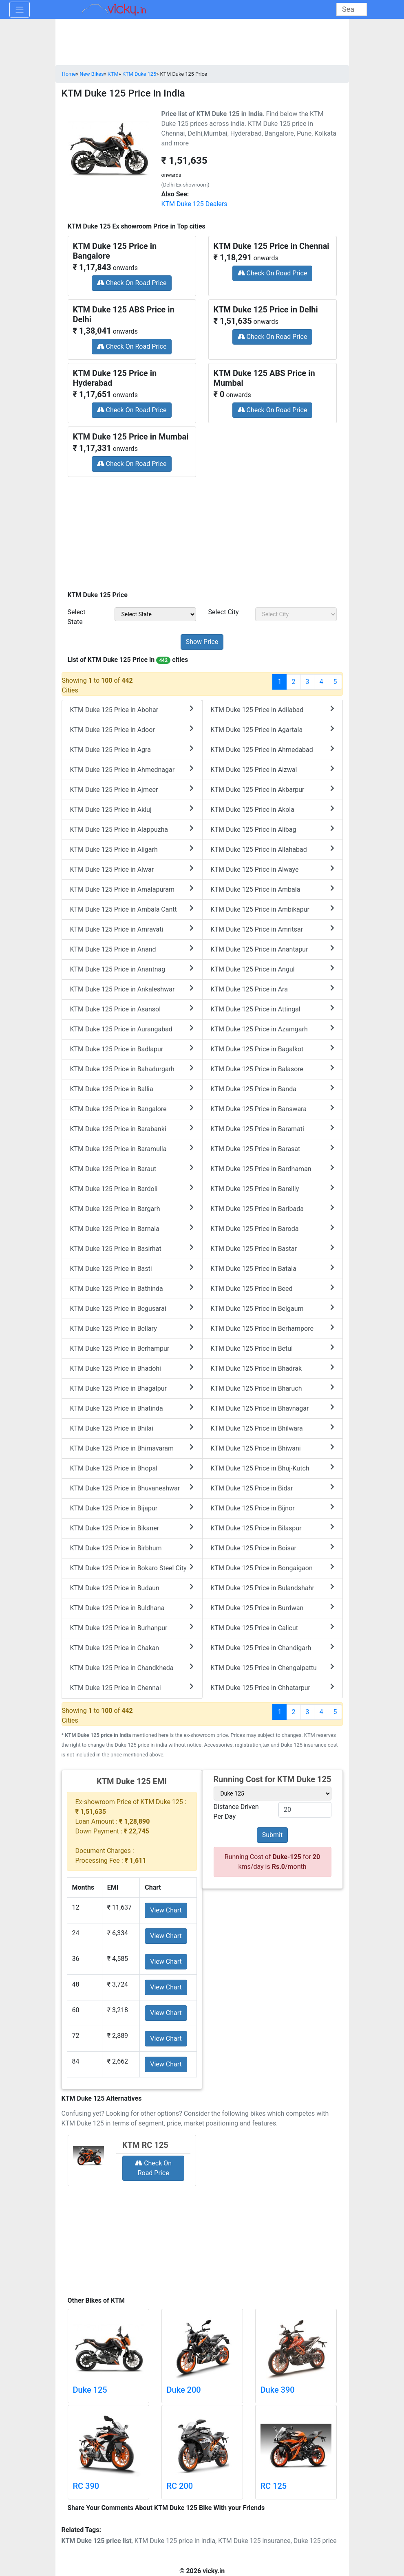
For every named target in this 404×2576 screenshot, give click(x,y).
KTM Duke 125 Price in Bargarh (132, 1208)
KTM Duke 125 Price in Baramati (272, 1128)
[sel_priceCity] (296, 614)
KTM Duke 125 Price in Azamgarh (272, 1028)
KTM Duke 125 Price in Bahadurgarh (132, 1068)
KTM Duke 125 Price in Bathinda (132, 1288)
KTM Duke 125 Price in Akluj (132, 809)
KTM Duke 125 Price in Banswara (272, 1108)
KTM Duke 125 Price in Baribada (272, 1208)
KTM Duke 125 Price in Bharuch (272, 1388)
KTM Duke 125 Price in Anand (132, 949)
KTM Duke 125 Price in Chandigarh (272, 1647)
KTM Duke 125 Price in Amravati (132, 929)
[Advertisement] (202, 531)
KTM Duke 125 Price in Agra (132, 749)
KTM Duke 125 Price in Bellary (132, 1328)
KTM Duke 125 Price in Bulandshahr (272, 1587)
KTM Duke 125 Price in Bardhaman (272, 1168)
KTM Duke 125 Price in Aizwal (272, 769)
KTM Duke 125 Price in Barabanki (132, 1128)
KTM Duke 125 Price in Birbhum (132, 1547)
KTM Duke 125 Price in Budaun (132, 1587)
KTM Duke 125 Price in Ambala (272, 889)
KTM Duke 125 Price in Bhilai (132, 1428)
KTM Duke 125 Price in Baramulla (132, 1148)
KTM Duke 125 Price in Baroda (272, 1228)
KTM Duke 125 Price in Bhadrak (272, 1368)
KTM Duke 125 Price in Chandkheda (132, 1667)
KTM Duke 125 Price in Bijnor (272, 1507)
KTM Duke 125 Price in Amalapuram (132, 889)
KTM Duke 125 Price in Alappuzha (132, 829)
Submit (272, 1835)
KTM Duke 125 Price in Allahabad (272, 849)
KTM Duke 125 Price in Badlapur (132, 1048)
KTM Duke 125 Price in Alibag (272, 829)
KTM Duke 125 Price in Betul (272, 1348)
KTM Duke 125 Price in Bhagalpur (132, 1388)
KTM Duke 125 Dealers (194, 204)
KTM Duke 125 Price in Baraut (132, 1168)
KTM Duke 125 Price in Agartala (272, 729)
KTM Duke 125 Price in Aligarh (132, 849)
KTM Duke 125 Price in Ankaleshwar (132, 989)
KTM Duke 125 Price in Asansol (132, 1008)
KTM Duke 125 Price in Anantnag (132, 969)
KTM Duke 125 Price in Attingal (272, 1008)
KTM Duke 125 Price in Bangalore (132, 1108)
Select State (77, 617)
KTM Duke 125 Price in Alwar (132, 869)
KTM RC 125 (145, 2145)
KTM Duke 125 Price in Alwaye (272, 869)
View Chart (166, 1910)
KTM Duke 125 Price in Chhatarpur (272, 1687)
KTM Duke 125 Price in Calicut (272, 1627)
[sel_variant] (272, 1793)
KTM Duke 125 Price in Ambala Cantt (132, 909)
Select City (223, 612)
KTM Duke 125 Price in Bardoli (132, 1188)
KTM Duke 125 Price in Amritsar (272, 929)
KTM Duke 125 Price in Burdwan (272, 1607)
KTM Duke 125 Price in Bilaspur (272, 1527)
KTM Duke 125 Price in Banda (272, 1088)
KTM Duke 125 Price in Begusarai (132, 1308)
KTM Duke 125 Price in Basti (132, 1268)
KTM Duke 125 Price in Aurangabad (132, 1028)
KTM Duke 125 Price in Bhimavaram (132, 1448)
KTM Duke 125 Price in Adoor (132, 729)
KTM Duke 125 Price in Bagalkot (272, 1048)
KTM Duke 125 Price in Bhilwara (272, 1428)
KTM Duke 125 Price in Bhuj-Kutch (272, 1468)
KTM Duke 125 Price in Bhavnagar (272, 1408)
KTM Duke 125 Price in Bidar (272, 1488)
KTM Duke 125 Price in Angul (272, 969)
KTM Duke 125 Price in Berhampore (272, 1328)
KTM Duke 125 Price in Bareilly (272, 1188)
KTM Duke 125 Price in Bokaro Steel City (132, 1567)
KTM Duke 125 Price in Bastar (272, 1248)
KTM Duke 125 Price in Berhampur (132, 1348)
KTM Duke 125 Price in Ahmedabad (272, 749)
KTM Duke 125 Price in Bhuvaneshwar (132, 1488)
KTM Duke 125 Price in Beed (272, 1288)
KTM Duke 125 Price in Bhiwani (272, 1448)
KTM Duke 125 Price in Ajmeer (132, 789)
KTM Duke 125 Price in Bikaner (132, 1527)
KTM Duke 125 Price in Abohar (132, 709)
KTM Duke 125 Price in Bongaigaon (272, 1567)
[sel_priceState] (155, 614)
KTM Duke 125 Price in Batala (272, 1268)
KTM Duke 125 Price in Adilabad (272, 709)
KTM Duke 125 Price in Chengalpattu (272, 1667)
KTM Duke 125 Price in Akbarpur (272, 789)
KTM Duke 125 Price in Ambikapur (272, 909)
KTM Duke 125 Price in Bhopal (132, 1468)
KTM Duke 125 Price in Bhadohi (132, 1368)
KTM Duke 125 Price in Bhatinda (132, 1408)
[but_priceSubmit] (202, 642)
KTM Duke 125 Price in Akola (272, 809)
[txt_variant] (304, 1810)
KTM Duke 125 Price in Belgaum (272, 1308)
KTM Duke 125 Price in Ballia (132, 1088)
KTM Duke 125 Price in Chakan (132, 1647)
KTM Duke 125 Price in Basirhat (132, 1248)
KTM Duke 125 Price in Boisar (272, 1547)
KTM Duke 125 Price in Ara (272, 989)
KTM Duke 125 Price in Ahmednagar (132, 769)
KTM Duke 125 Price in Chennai (132, 1687)
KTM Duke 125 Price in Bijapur (132, 1507)
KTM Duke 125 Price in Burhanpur (132, 1627)
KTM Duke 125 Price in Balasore (272, 1068)
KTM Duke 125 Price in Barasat (272, 1148)
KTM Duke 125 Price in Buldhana (132, 1607)
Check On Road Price (132, 283)
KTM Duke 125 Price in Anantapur (272, 949)
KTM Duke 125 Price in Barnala (132, 1228)
